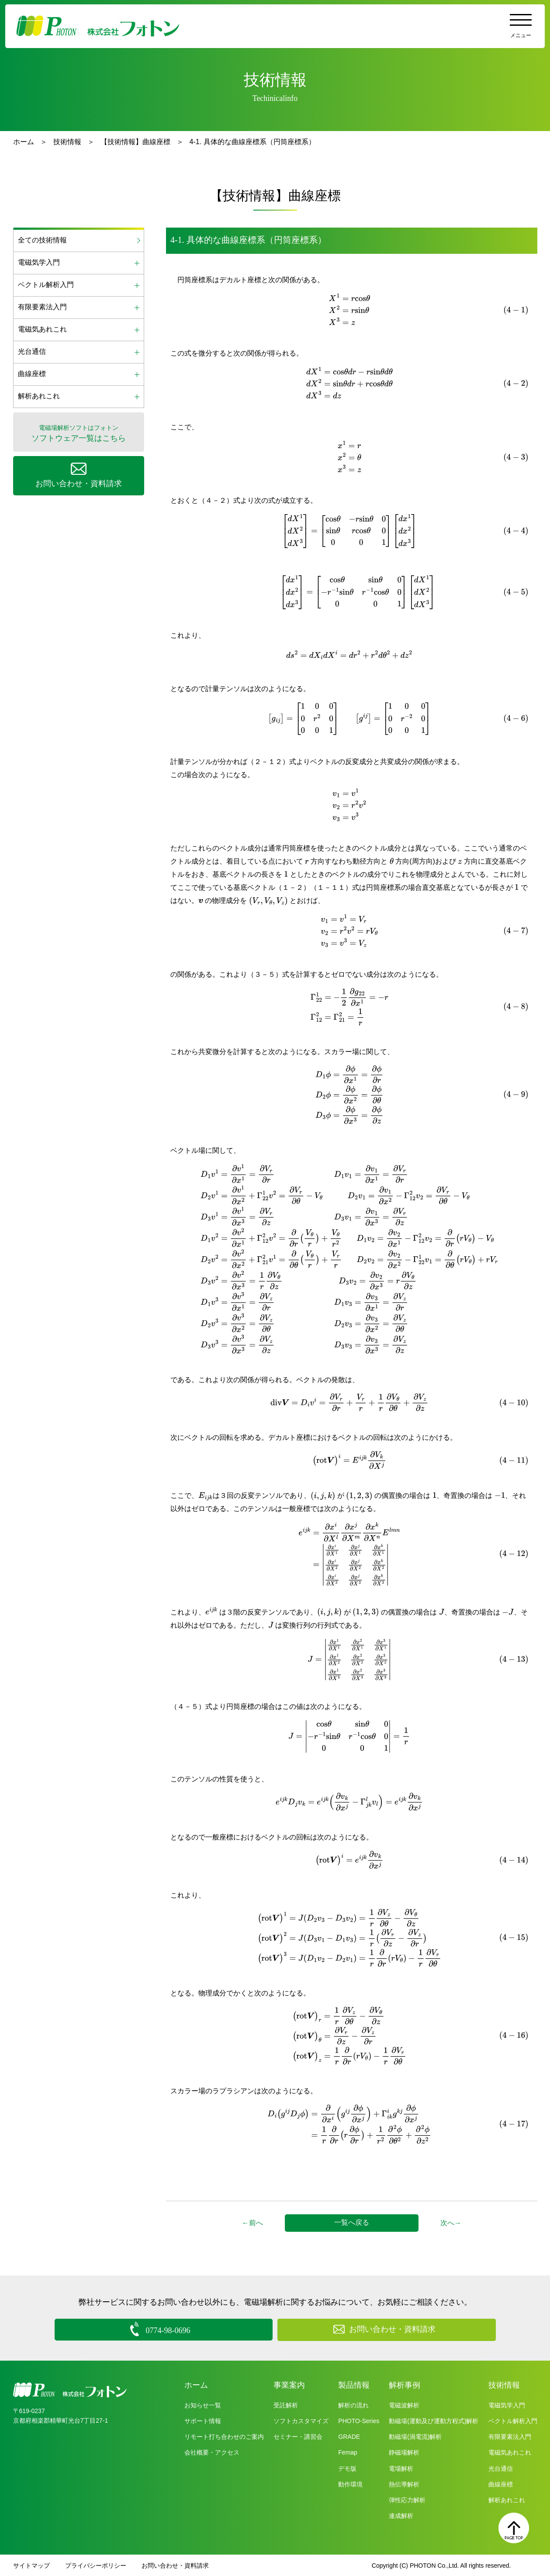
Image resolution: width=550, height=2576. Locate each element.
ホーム (23, 141)
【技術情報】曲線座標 (135, 141)
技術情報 (67, 141)
